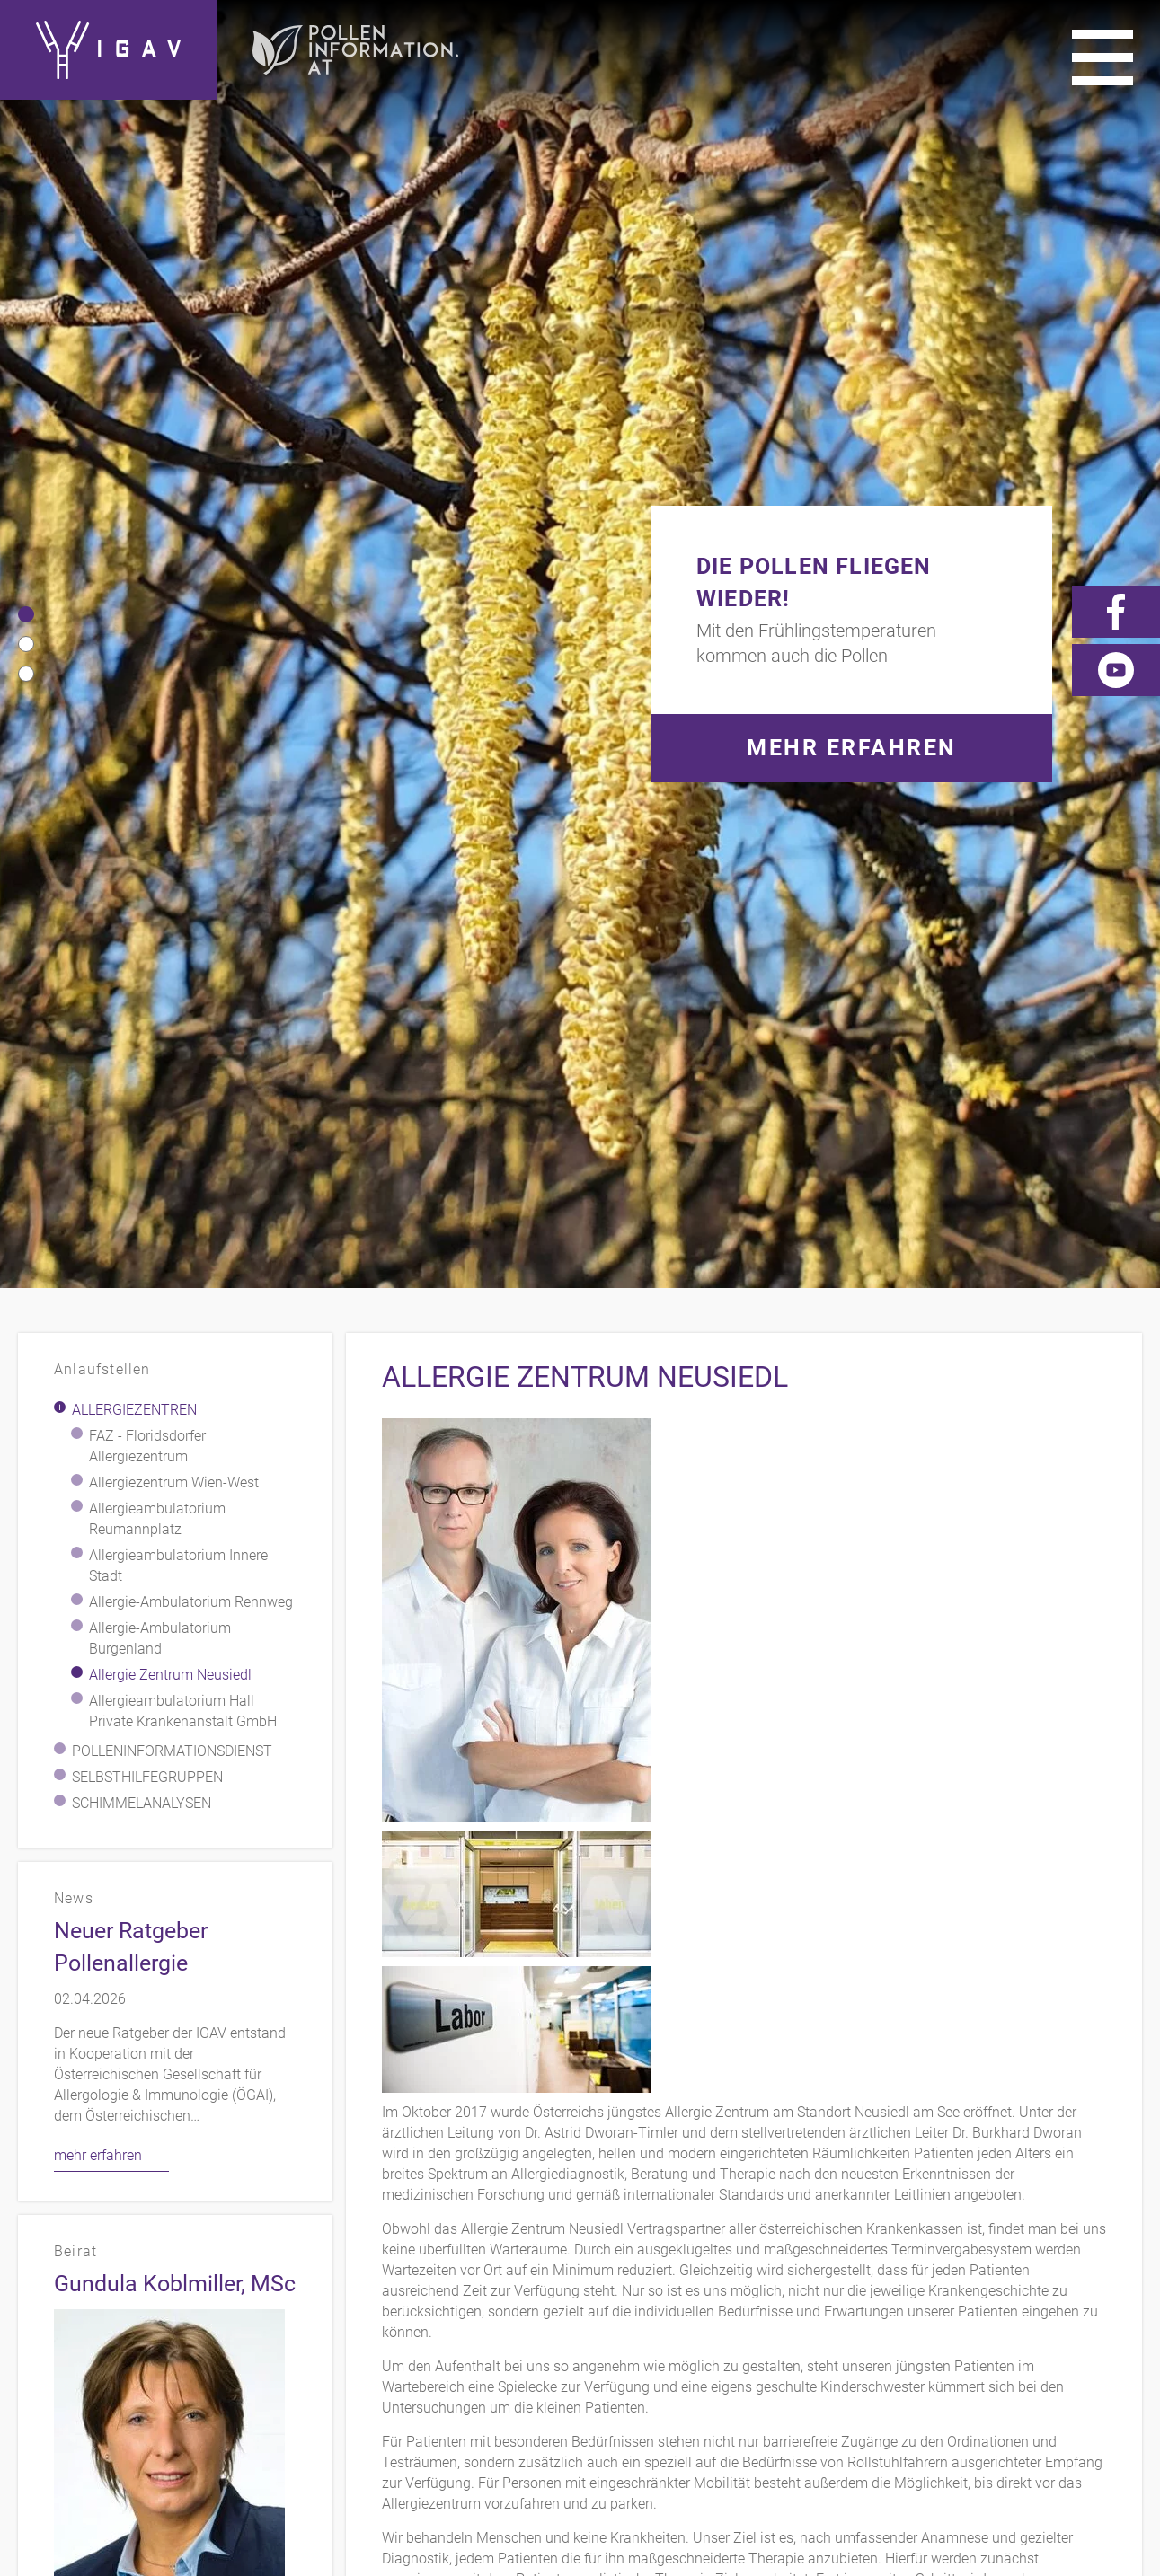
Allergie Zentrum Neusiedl (170, 710)
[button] (26, 132)
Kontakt (754, 2255)
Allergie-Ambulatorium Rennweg (191, 637)
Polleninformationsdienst (172, 786)
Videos (975, 2281)
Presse (1115, 2255)
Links (1046, 2255)
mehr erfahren (98, 1190)
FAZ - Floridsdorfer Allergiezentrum (147, 481)
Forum (1116, 2281)
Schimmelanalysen (141, 838)
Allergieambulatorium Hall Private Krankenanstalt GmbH (183, 746)
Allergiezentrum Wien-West (174, 517)
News (1045, 2281)
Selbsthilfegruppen (147, 812)
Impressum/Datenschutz (905, 2255)
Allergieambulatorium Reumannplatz (157, 554)
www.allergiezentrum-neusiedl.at (839, 2026)
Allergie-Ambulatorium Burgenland (160, 674)
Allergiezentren (134, 445)
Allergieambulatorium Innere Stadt (178, 601)
